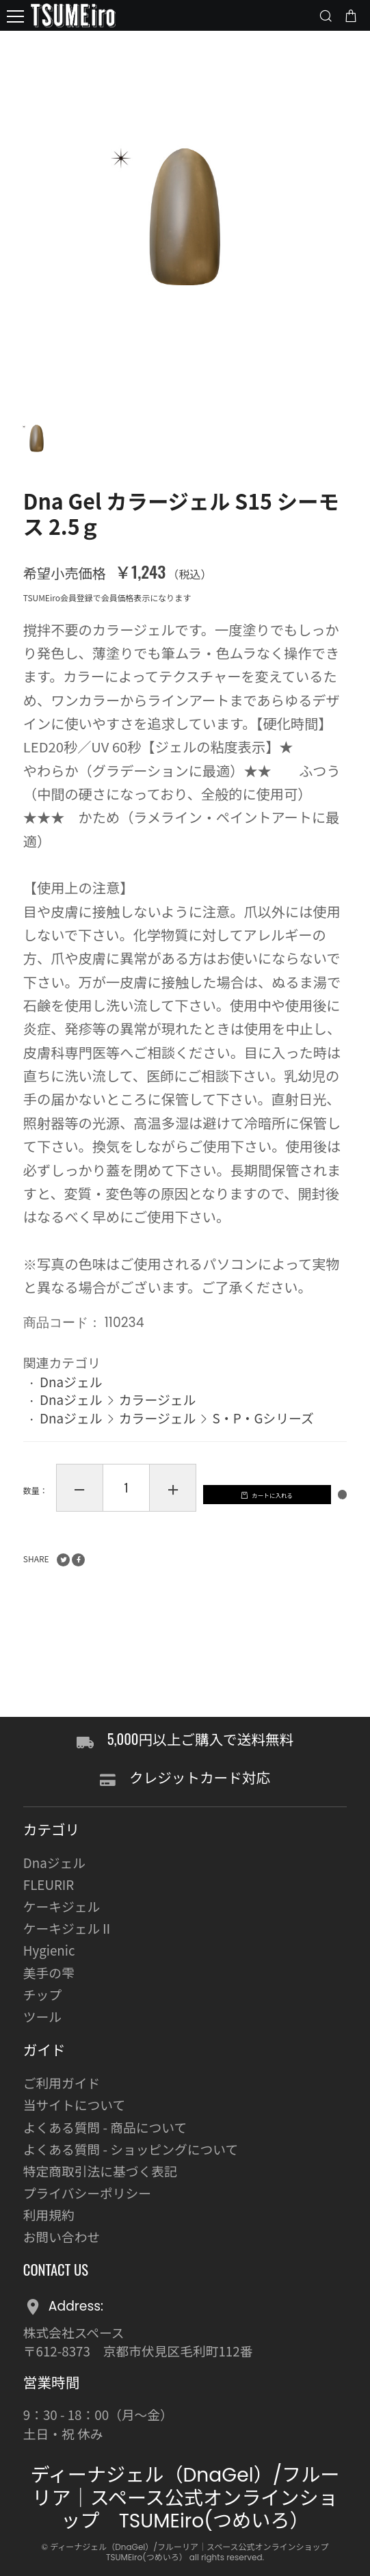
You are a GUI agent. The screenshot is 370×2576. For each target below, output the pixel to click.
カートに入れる (153, 1569)
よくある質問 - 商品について (105, 2127)
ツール (42, 2016)
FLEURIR (48, 1884)
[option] (185, 216)
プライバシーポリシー (87, 2192)
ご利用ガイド (62, 2083)
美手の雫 (49, 1972)
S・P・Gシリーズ (263, 1432)
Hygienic (49, 1950)
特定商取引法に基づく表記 (100, 2170)
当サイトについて (74, 2105)
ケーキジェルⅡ (68, 1928)
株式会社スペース (73, 2332)
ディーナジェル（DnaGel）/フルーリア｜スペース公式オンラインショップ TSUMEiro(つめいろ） (185, 2498)
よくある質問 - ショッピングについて (130, 2149)
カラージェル (157, 1413)
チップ (42, 1994)
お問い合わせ (62, 2236)
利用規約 (49, 2214)
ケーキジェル (62, 1906)
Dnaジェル (71, 1395)
